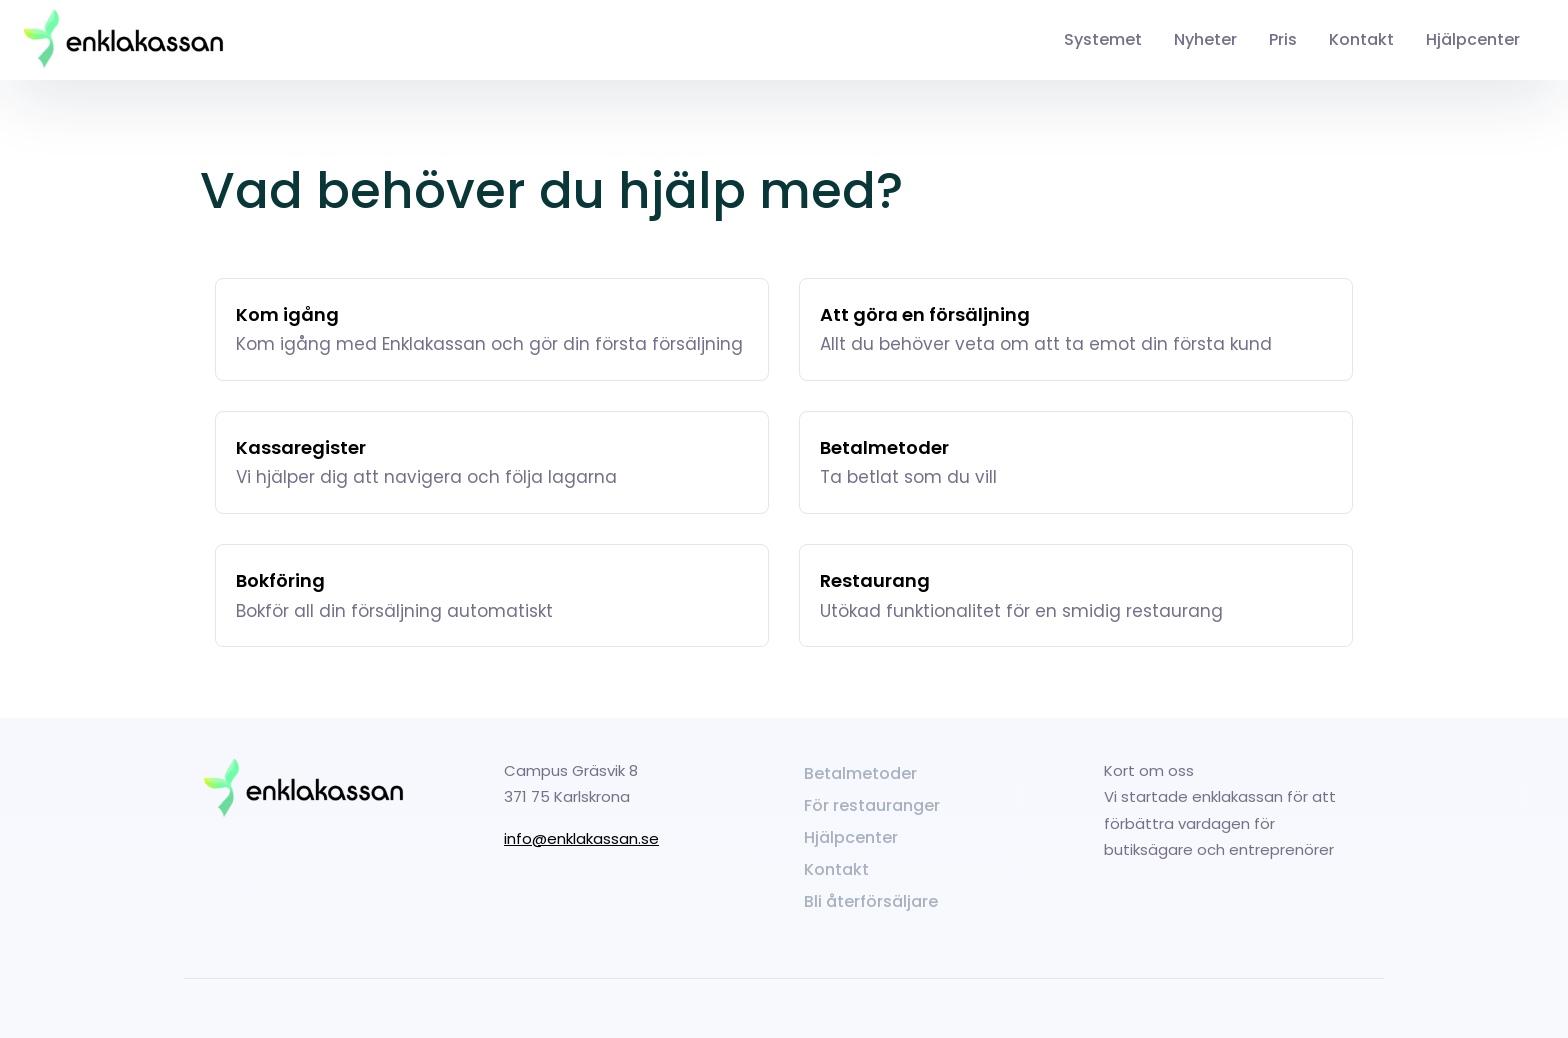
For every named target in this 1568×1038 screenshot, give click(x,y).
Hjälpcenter (1473, 39)
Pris (1283, 39)
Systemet (1103, 39)
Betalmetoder (860, 774)
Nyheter (1205, 39)
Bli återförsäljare (871, 902)
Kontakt (1361, 39)
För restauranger (872, 806)
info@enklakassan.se (581, 838)
